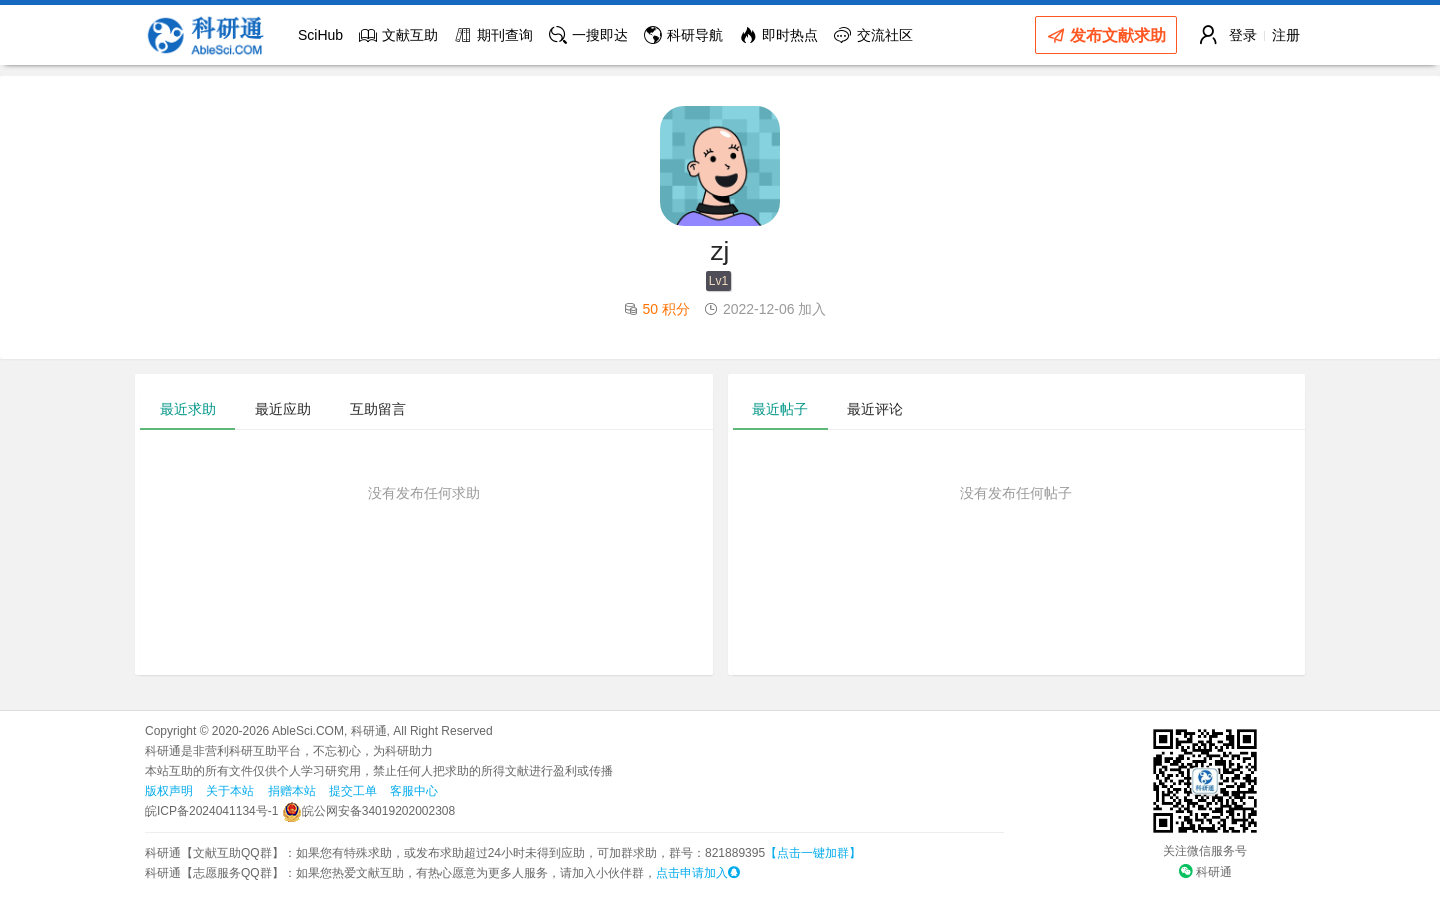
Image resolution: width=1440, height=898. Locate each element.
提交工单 (353, 791)
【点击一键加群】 (813, 853)
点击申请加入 (698, 873)
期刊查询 (493, 35)
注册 (1286, 35)
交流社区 (873, 35)
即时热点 (778, 35)
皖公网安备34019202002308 (368, 811)
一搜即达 (588, 35)
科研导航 (683, 35)
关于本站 (230, 791)
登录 (1243, 35)
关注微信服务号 (1205, 851)
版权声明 (169, 791)
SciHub (320, 35)
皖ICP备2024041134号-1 (211, 811)
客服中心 (414, 791)
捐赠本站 (292, 791)
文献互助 (398, 35)
